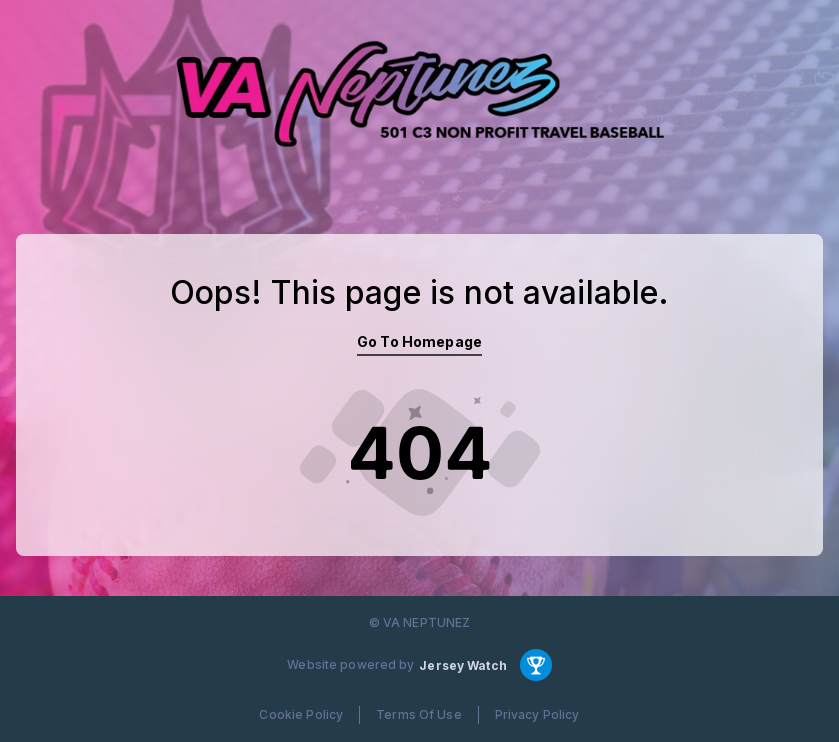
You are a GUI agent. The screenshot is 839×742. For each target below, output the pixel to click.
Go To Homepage (419, 341)
